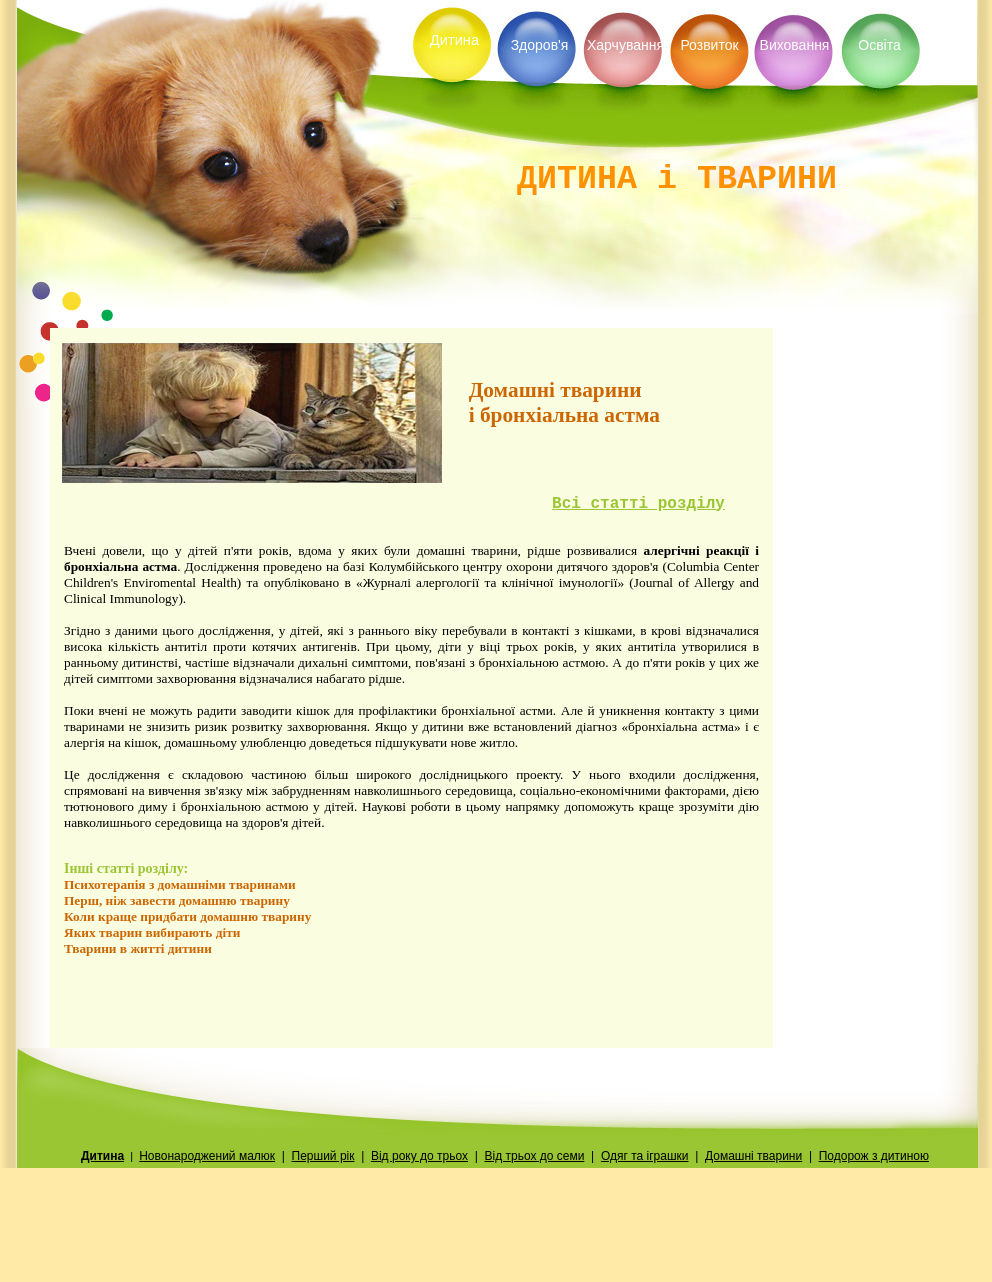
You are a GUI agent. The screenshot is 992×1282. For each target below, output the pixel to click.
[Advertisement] (862, 657)
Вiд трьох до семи (534, 1156)
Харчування (624, 45)
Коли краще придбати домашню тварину (187, 916)
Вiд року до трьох (419, 1156)
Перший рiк (323, 1156)
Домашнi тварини (753, 1156)
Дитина (102, 1156)
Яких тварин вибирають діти (152, 932)
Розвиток (709, 45)
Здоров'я (540, 45)
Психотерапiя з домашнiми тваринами (180, 884)
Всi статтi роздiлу (638, 504)
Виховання (795, 45)
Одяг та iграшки (645, 1156)
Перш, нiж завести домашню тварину (177, 900)
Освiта (879, 45)
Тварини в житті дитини (138, 948)
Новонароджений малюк (207, 1156)
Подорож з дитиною (874, 1156)
